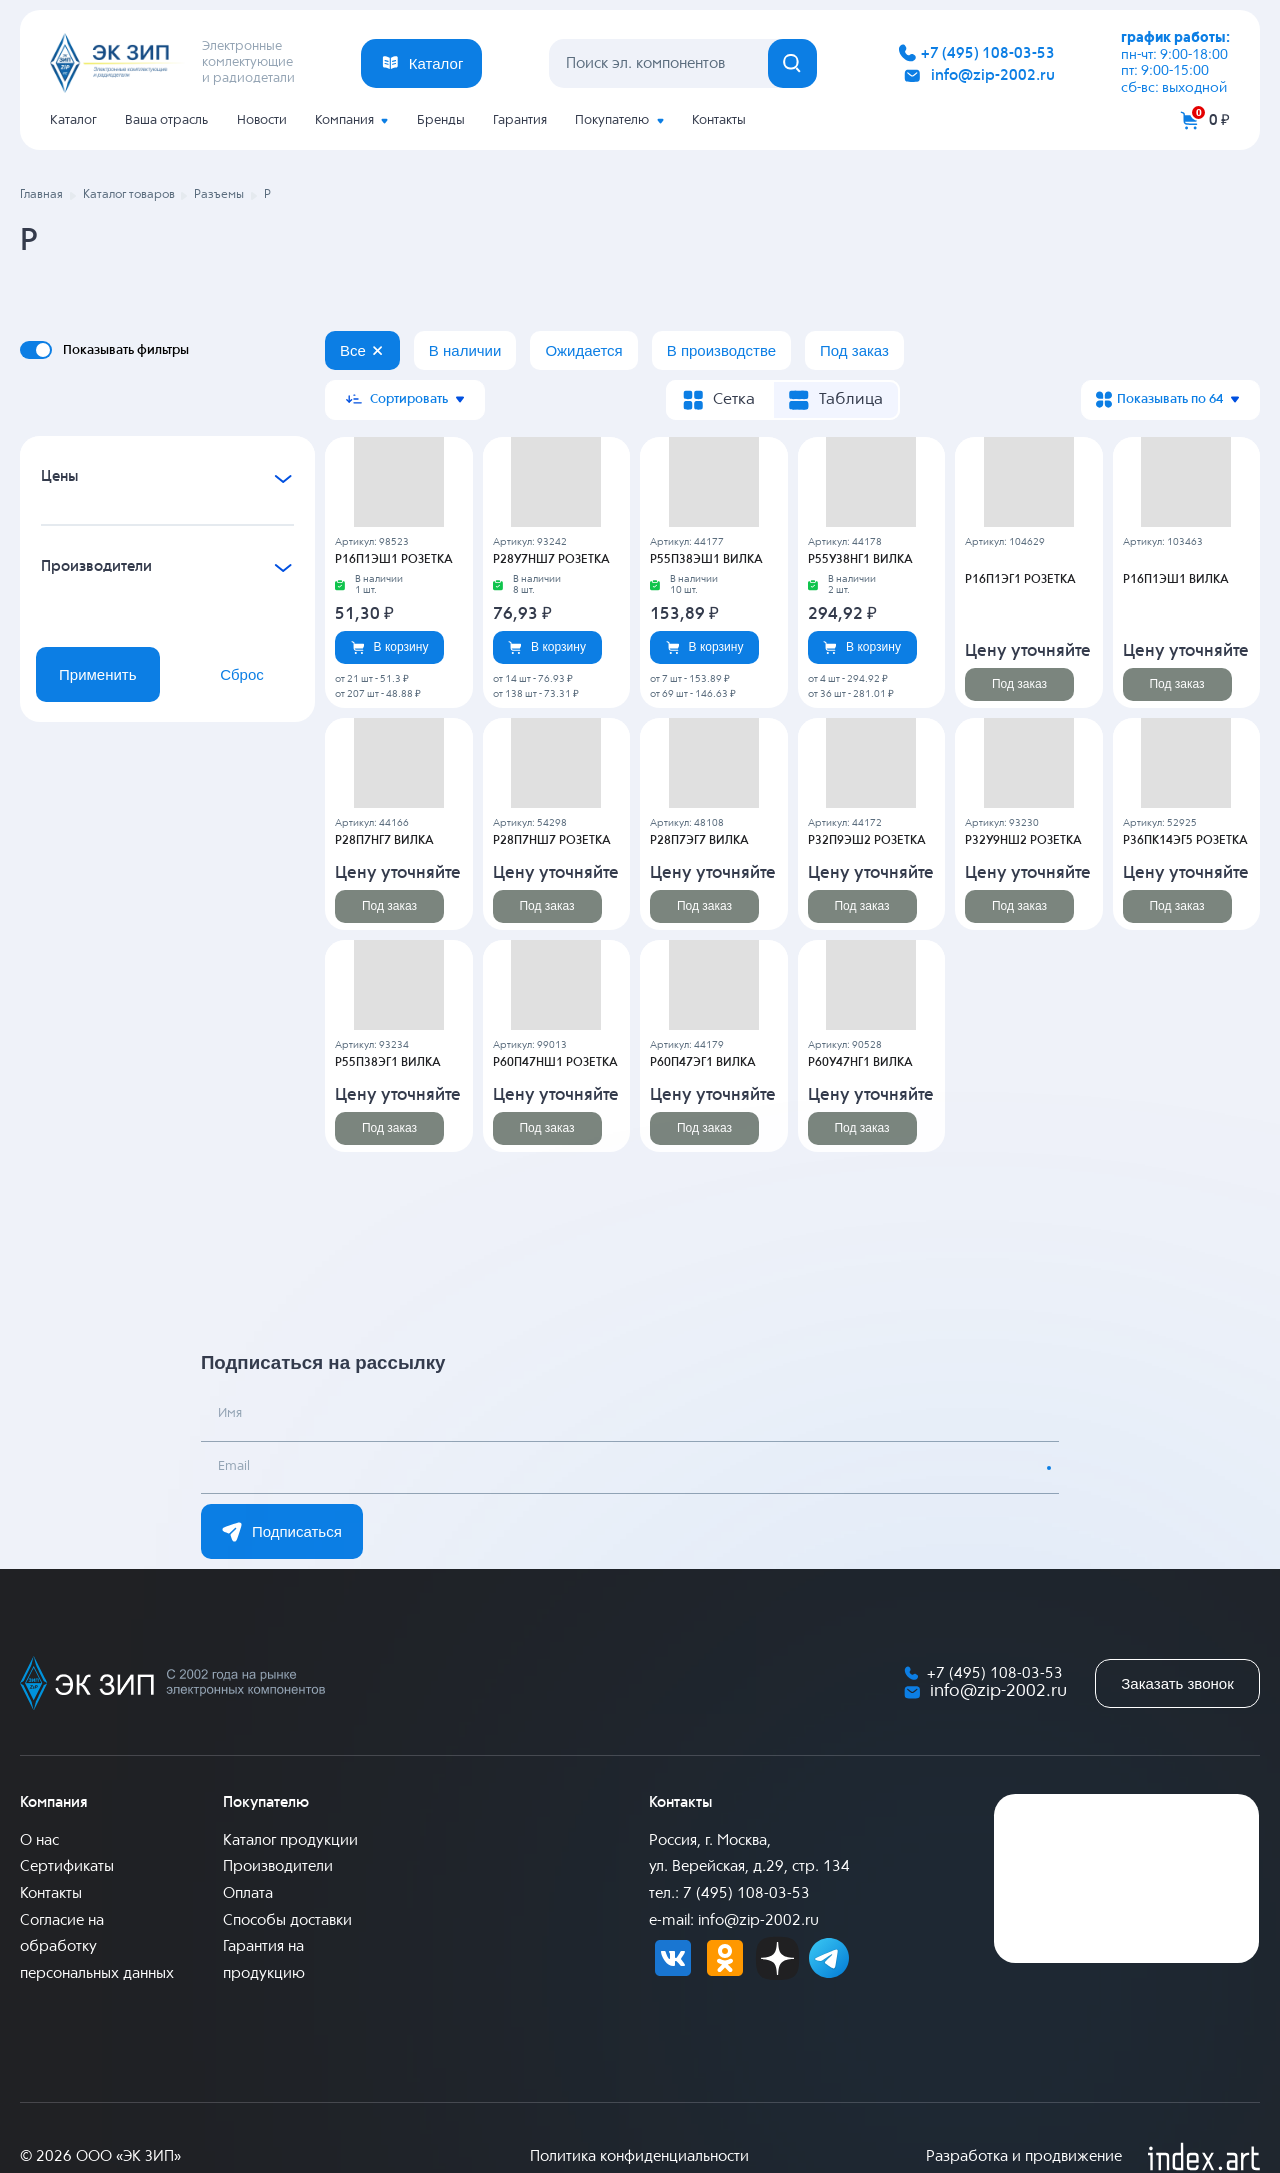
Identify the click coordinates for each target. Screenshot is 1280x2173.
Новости (262, 120)
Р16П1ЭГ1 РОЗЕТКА (1020, 580)
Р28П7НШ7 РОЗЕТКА (552, 841)
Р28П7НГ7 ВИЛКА (384, 841)
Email (235, 1468)
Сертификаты (67, 1866)
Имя (231, 1415)
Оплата (248, 1893)
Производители (278, 1866)
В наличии (465, 350)
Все (353, 350)
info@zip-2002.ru (993, 75)
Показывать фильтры (126, 349)
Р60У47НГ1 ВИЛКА (860, 1063)
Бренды (441, 120)
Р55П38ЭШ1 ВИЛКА (706, 560)
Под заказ (854, 350)
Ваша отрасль (166, 120)
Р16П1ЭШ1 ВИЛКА (1176, 580)
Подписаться (282, 1532)
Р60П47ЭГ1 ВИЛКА (703, 1063)
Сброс (242, 674)
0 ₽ (1219, 120)
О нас (39, 1840)
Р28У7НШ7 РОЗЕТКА (551, 560)
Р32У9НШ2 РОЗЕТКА (1023, 841)
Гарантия (520, 120)
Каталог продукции (290, 1840)
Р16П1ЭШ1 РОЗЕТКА (394, 560)
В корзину (390, 647)
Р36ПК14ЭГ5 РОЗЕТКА (1185, 841)
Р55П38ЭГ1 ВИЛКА (388, 1063)
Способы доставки (287, 1920)
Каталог (73, 120)
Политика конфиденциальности (639, 2156)
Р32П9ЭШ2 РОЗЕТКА (867, 841)
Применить (98, 674)
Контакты (719, 120)
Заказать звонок (1177, 1683)
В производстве (721, 350)
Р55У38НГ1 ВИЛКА (860, 560)
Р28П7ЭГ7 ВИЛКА (699, 841)
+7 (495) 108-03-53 (988, 53)
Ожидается (583, 350)
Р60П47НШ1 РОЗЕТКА (555, 1063)
